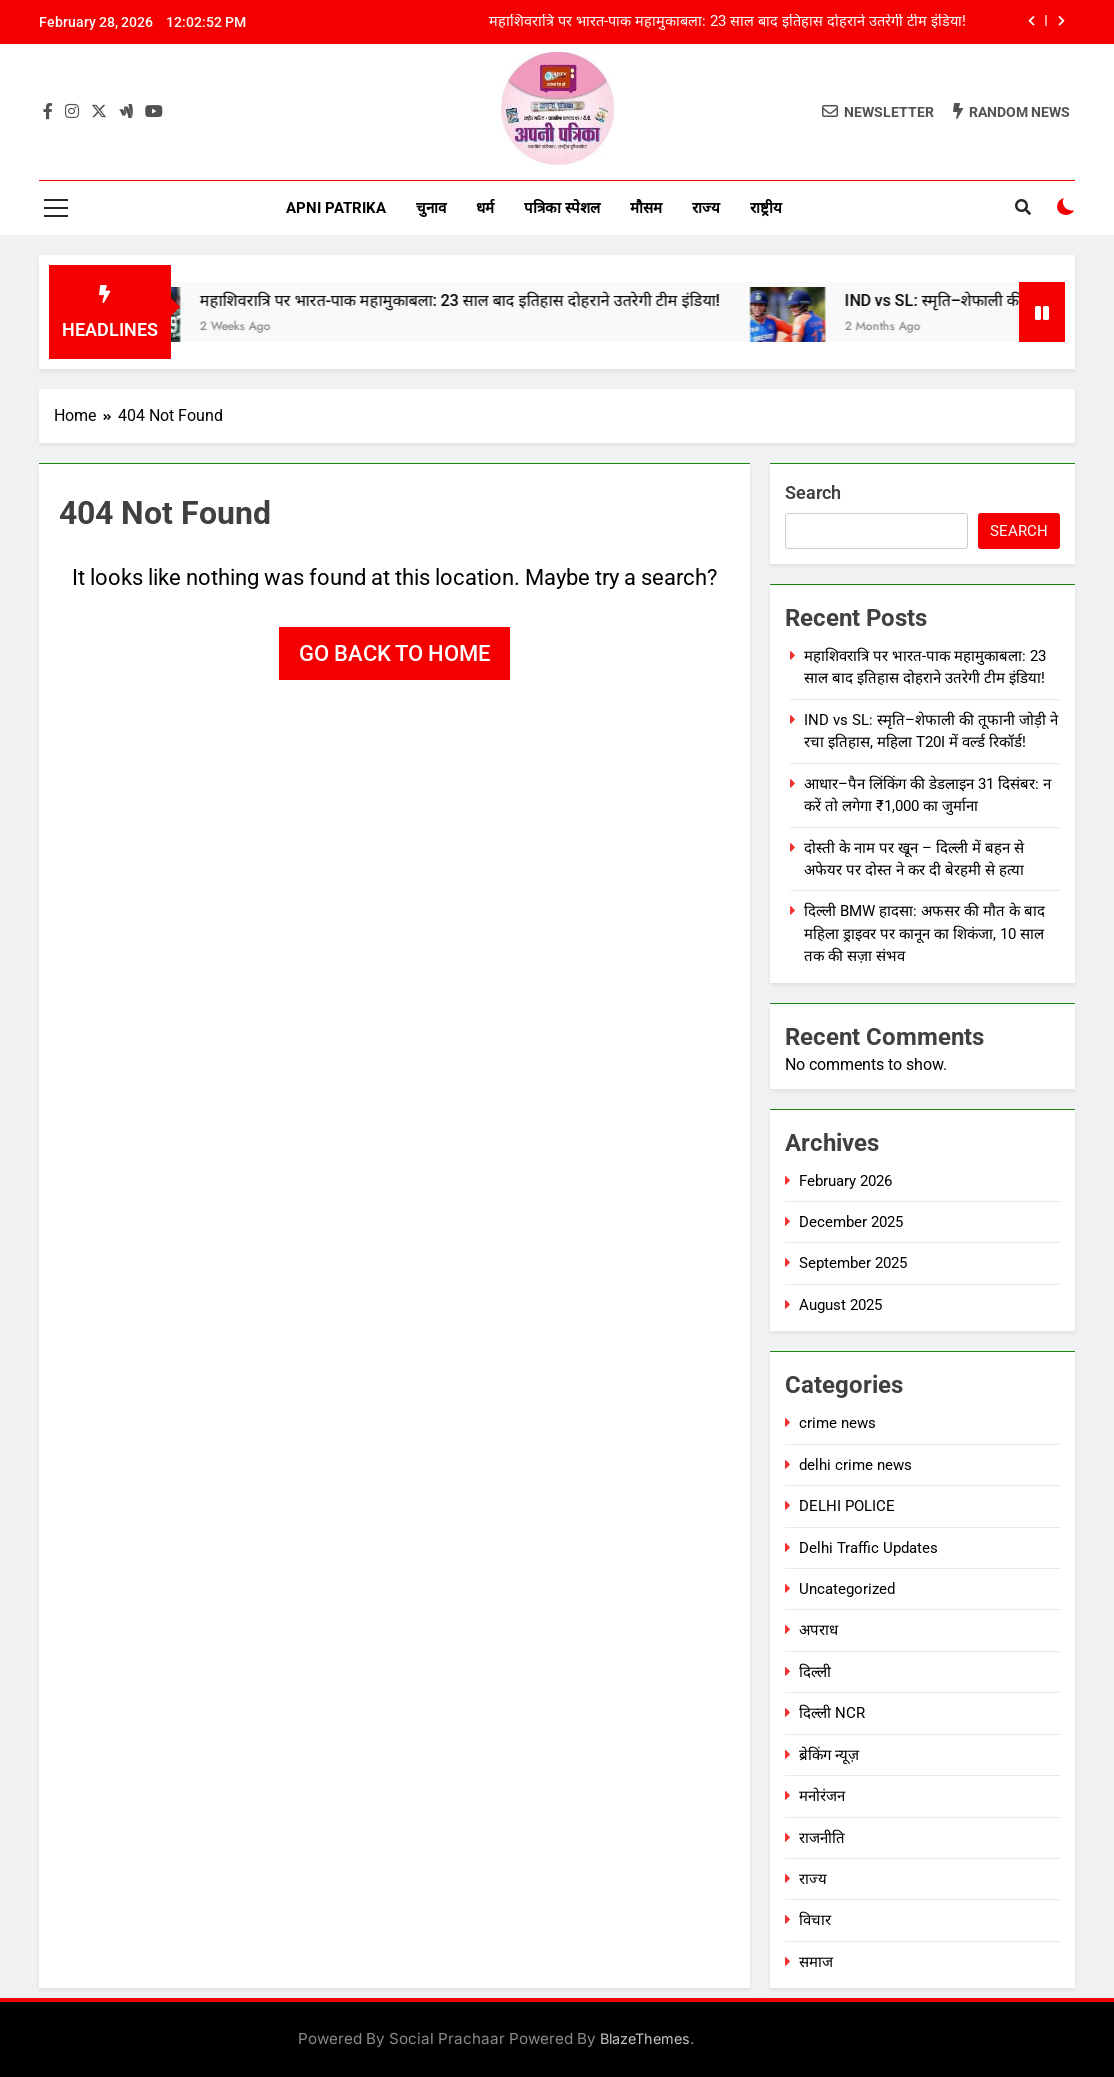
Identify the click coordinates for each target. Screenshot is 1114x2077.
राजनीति (822, 1838)
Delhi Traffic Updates (868, 1548)
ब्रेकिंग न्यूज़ (829, 1755)
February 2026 (845, 1181)
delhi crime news (855, 1465)
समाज (816, 1962)
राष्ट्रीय (766, 208)
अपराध (818, 1630)
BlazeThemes (645, 2038)
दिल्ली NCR (832, 1713)
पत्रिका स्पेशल (562, 208)
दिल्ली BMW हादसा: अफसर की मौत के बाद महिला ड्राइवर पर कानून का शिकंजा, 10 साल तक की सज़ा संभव (924, 933)
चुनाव (431, 208)
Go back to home (394, 653)
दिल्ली (815, 1672)
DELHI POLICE (847, 1506)
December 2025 (851, 1222)
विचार (815, 1920)
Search (813, 492)
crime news (837, 1423)
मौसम (646, 208)
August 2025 (840, 1305)
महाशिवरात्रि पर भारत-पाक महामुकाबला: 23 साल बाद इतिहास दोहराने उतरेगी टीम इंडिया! (727, 22)
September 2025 (853, 1263)
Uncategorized (847, 1589)
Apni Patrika (336, 208)
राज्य (706, 208)
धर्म (485, 208)
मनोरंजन (822, 1796)
